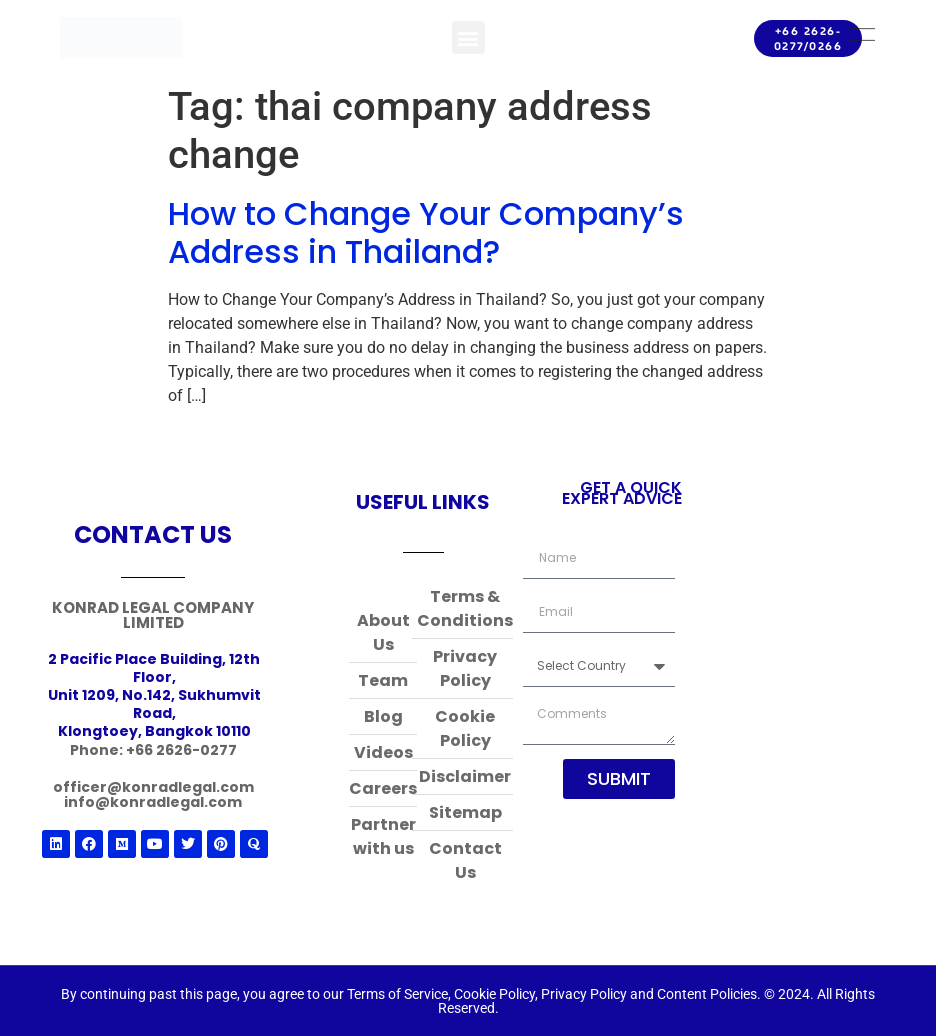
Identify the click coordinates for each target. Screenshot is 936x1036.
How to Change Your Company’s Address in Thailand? (426, 232)
